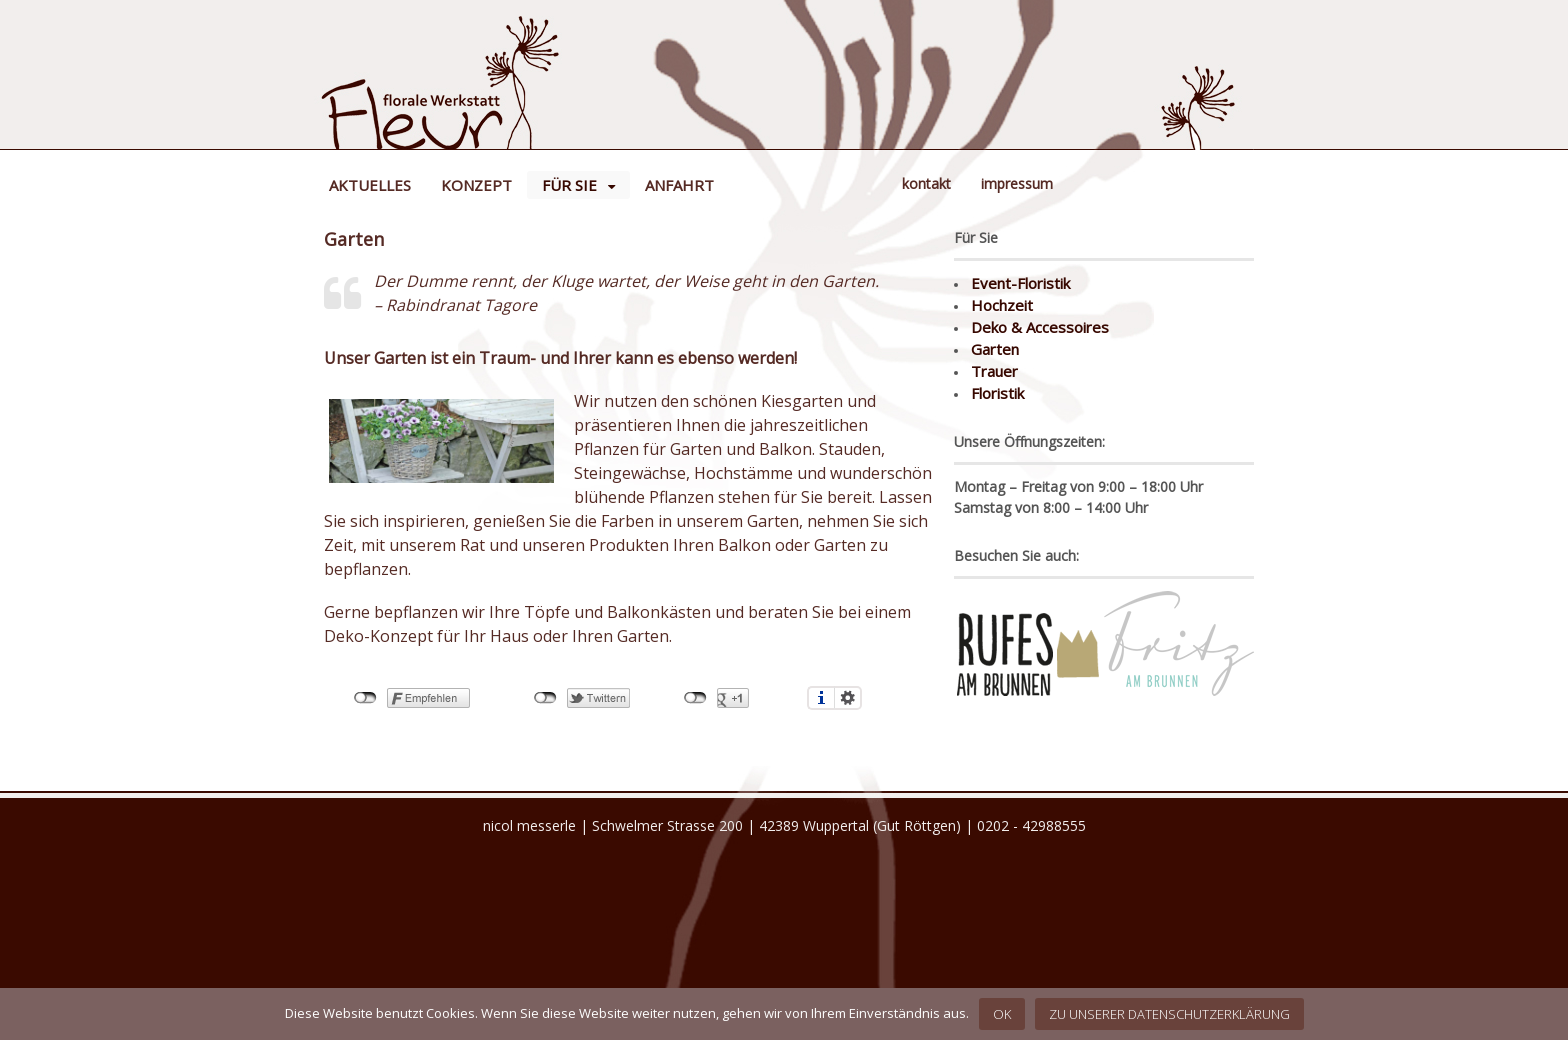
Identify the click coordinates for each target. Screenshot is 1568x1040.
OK (1002, 1014)
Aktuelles (370, 185)
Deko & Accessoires (1040, 327)
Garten (995, 349)
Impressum (1017, 183)
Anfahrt (679, 185)
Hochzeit (1002, 305)
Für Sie (569, 185)
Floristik (997, 393)
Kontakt (926, 183)
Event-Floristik (1020, 283)
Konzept (476, 185)
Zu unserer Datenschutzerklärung (1169, 1014)
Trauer (994, 371)
